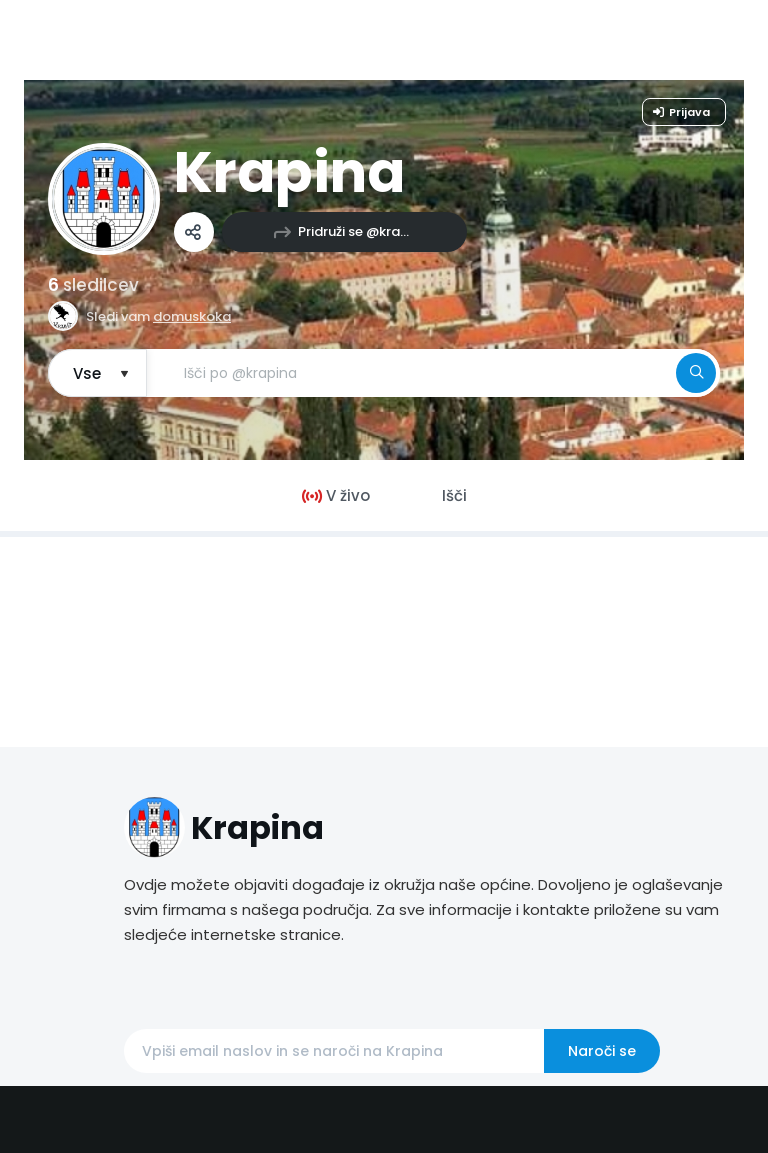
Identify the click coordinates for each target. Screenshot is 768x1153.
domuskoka (192, 316)
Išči (454, 495)
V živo (336, 495)
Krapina (289, 172)
